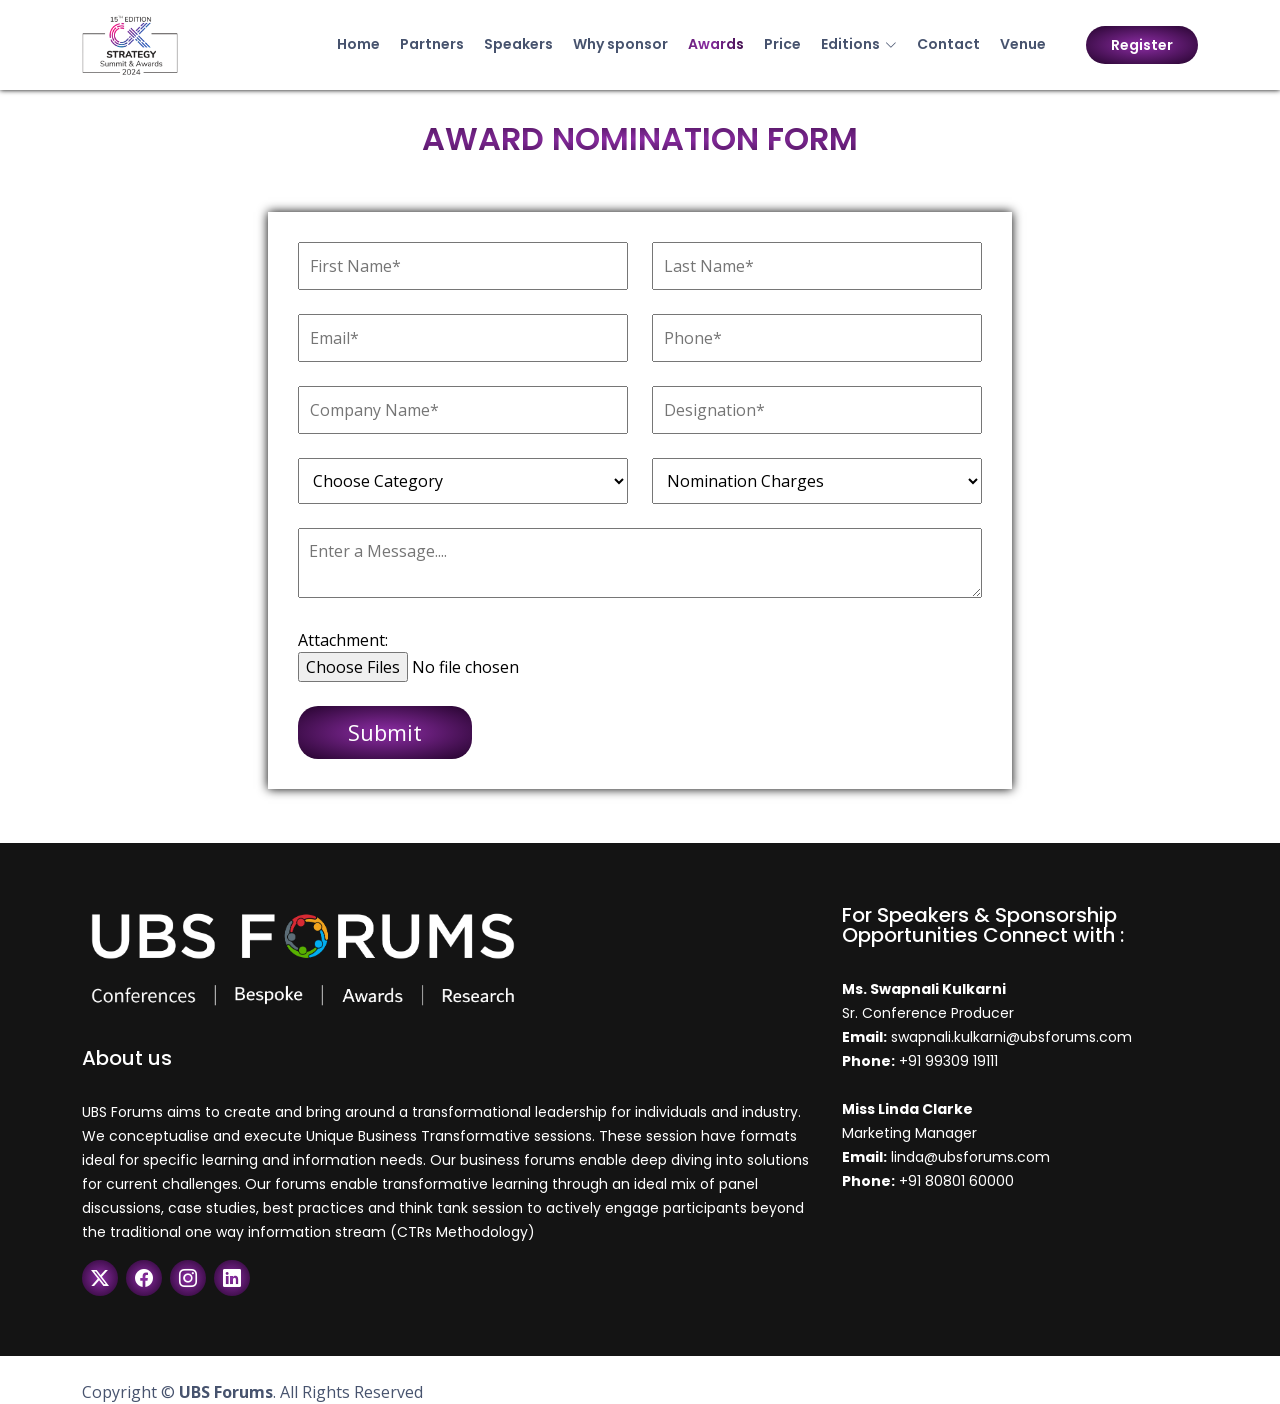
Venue (1023, 44)
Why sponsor (620, 44)
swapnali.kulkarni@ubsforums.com (1009, 1037)
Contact (948, 44)
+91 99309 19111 (948, 1061)
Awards (716, 44)
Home (358, 44)
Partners (432, 44)
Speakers (518, 44)
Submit (385, 732)
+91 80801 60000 (956, 1181)
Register (1142, 45)
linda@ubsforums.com (968, 1157)
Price (782, 44)
